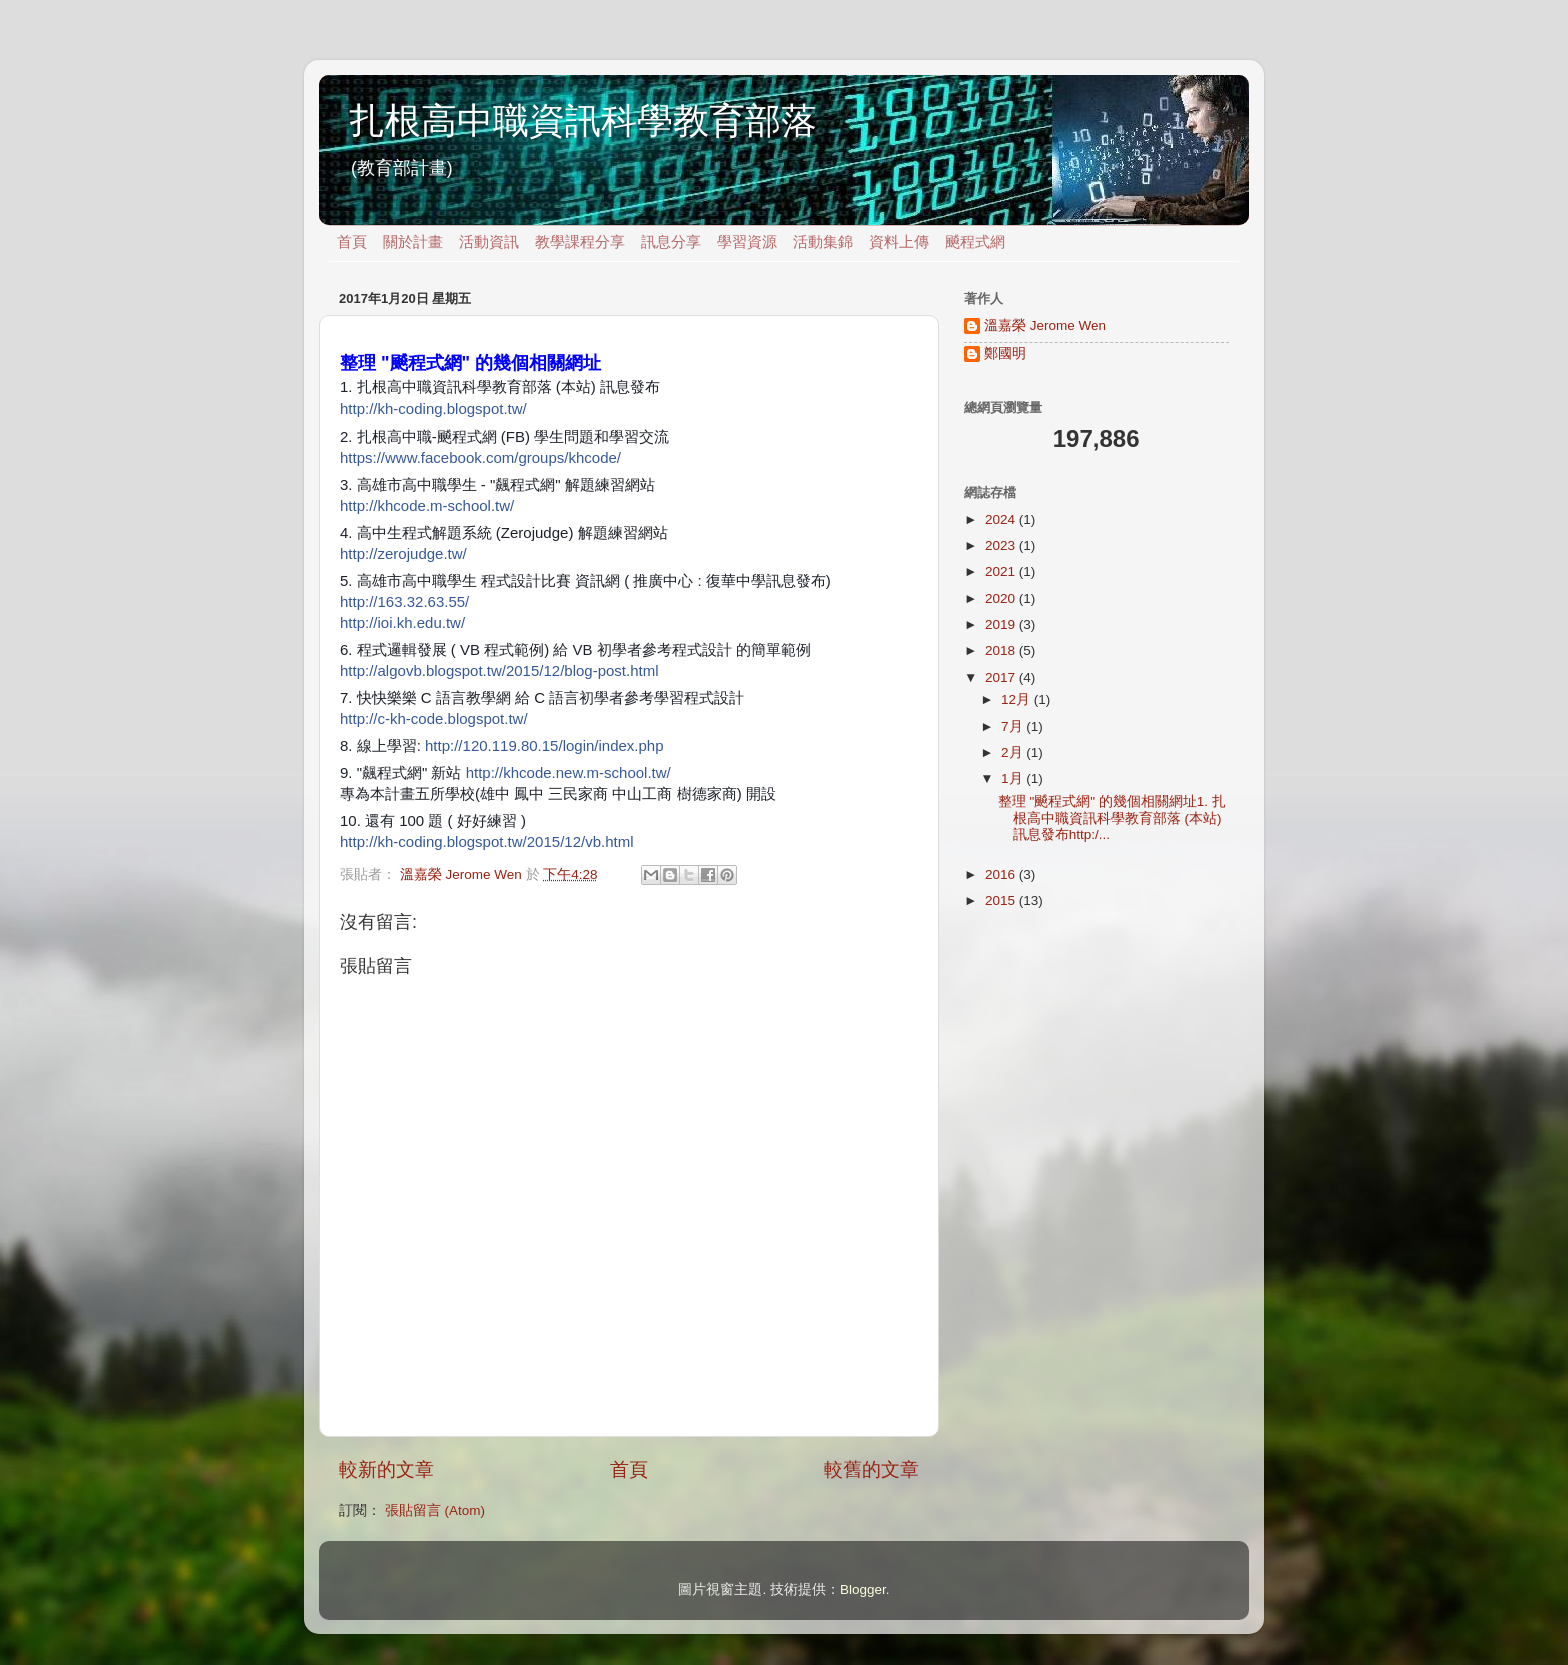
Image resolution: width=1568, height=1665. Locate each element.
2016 (1002, 874)
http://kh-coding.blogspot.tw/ (433, 408)
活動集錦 (823, 242)
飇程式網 (975, 242)
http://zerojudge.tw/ (403, 553)
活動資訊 (489, 242)
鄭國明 (1005, 353)
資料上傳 (899, 242)
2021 (1002, 571)
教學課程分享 (580, 242)
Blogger (863, 1589)
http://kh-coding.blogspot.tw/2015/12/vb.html (487, 841)
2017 (1002, 677)
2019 (1002, 624)
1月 (1013, 778)
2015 (1002, 900)
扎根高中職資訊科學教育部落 (583, 120)
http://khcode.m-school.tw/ (427, 505)
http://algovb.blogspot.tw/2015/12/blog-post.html (499, 670)
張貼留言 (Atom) (435, 1510)
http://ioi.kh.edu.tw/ (402, 622)
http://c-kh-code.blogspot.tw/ (434, 718)
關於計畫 (413, 242)
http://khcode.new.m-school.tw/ (568, 772)
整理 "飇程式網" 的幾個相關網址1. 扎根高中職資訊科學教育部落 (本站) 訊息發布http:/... (1112, 817)
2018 (1002, 650)
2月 (1013, 752)
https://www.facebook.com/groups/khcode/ (480, 457)
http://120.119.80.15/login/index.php (544, 745)
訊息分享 (671, 242)
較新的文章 (386, 1469)
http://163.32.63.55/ (404, 601)
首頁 (352, 242)
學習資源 (747, 242)
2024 (1002, 519)
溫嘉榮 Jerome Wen (1045, 325)
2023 (1002, 545)
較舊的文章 (871, 1469)
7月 (1013, 726)
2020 (1002, 598)
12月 (1017, 699)
